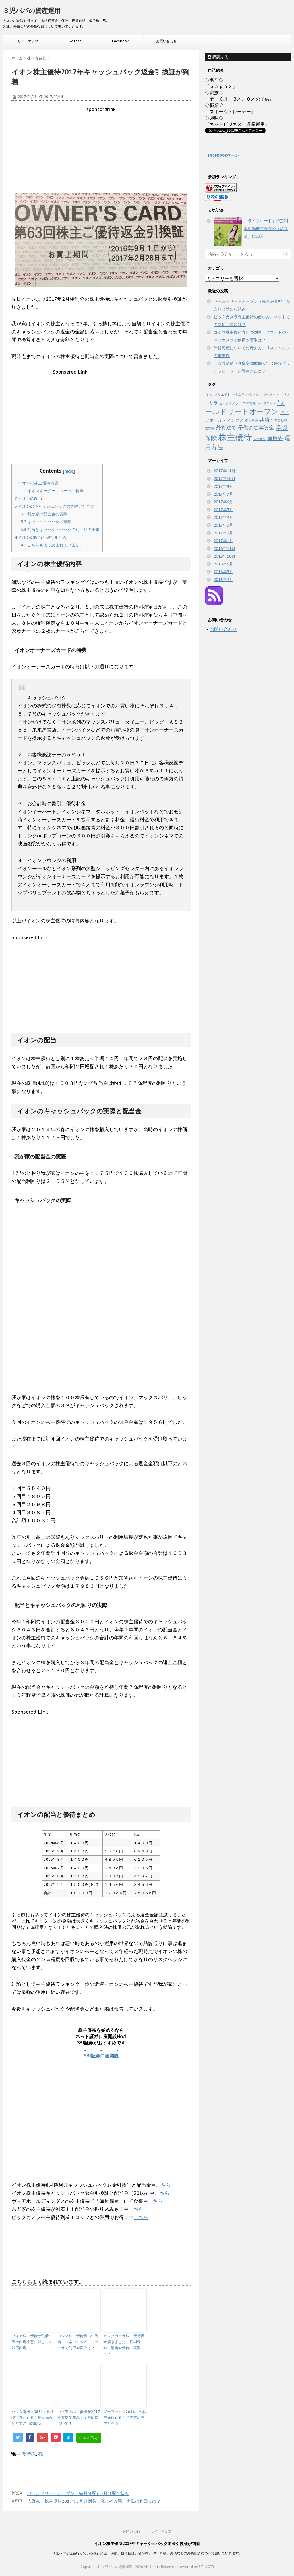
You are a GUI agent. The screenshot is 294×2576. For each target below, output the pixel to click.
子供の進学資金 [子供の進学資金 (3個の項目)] (256, 427)
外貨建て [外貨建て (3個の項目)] (226, 427)
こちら (163, 2185)
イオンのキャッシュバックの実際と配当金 (54, 506)
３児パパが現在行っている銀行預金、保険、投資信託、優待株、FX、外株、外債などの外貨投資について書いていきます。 (147, 2553)
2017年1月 (223, 540)
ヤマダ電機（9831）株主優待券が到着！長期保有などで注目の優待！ (32, 2417)
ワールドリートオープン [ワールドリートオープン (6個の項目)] (245, 406)
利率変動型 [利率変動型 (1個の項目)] (279, 421)
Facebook (120, 41)
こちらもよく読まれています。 (52, 545)
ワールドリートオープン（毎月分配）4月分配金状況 (78, 2493)
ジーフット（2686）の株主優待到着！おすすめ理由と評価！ (124, 2417)
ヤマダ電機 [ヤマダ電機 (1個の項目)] (248, 403)
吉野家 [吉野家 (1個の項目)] (209, 428)
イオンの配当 (28, 498)
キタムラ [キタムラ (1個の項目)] (238, 394)
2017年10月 (224, 478)
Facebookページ (223, 155)
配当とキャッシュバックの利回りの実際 (60, 529)
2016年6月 (223, 564)
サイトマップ (28, 41)
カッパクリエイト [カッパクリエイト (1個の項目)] (217, 394)
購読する (218, 57)
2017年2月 (223, 533)
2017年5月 (223, 509)
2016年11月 (224, 548)
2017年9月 (223, 486)
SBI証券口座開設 (101, 2056)
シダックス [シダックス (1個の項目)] (254, 394)
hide (69, 471)
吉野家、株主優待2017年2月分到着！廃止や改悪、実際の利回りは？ (94, 2501)
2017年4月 (223, 517)
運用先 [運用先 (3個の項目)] (275, 438)
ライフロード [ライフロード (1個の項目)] (266, 403)
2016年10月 (224, 556)
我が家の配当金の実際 (44, 514)
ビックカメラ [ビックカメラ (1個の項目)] (228, 403)
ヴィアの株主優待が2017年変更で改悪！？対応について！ (78, 2417)
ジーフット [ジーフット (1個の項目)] (271, 394)
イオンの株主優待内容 (36, 483)
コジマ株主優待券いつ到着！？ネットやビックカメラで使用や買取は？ (77, 2341)
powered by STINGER (195, 2567)
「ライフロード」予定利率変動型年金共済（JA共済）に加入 (266, 228)
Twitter (74, 41)
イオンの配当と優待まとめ (40, 537)
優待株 (28, 2454)
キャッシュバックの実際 (46, 521)
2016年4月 (223, 579)
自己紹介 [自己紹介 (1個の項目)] (259, 439)
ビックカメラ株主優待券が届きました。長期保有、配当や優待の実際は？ (123, 2344)
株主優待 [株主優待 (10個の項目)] (235, 436)
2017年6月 (223, 502)
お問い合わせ (166, 41)
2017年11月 (224, 470)
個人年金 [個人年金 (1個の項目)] (251, 421)
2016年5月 (223, 571)
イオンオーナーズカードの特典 (52, 490)
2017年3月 (223, 525)
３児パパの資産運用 (32, 11)
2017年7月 (223, 494)
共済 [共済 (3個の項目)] (264, 419)
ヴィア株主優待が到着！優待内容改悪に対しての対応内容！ (32, 2341)
